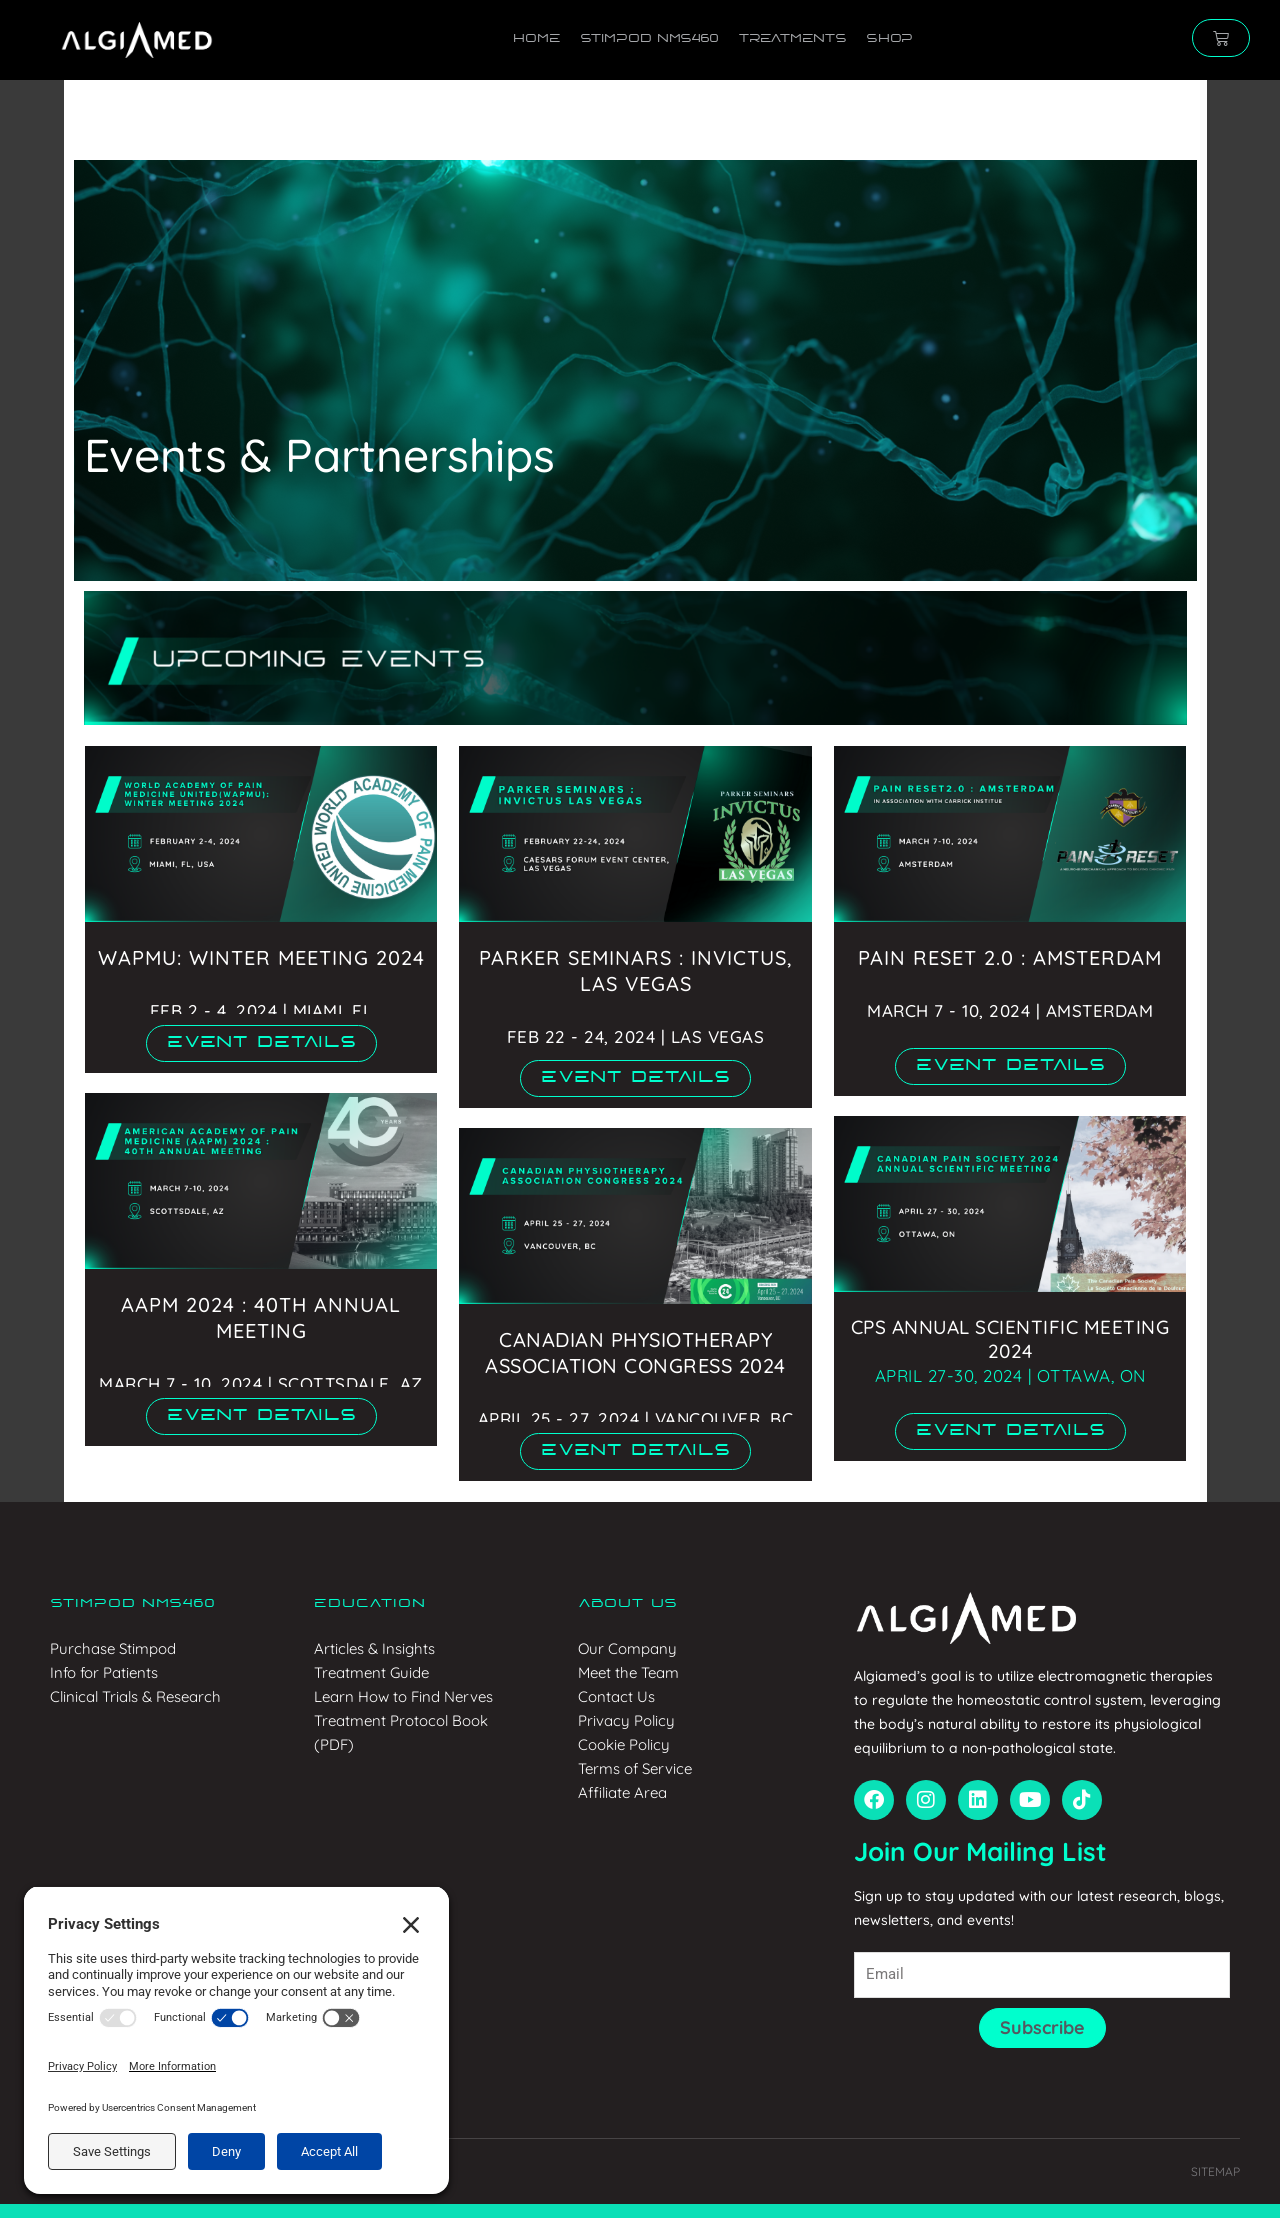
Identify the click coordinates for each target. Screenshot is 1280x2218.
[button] (261, 1043)
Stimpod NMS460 (649, 39)
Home (536, 39)
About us (627, 1604)
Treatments (792, 39)
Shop (889, 39)
